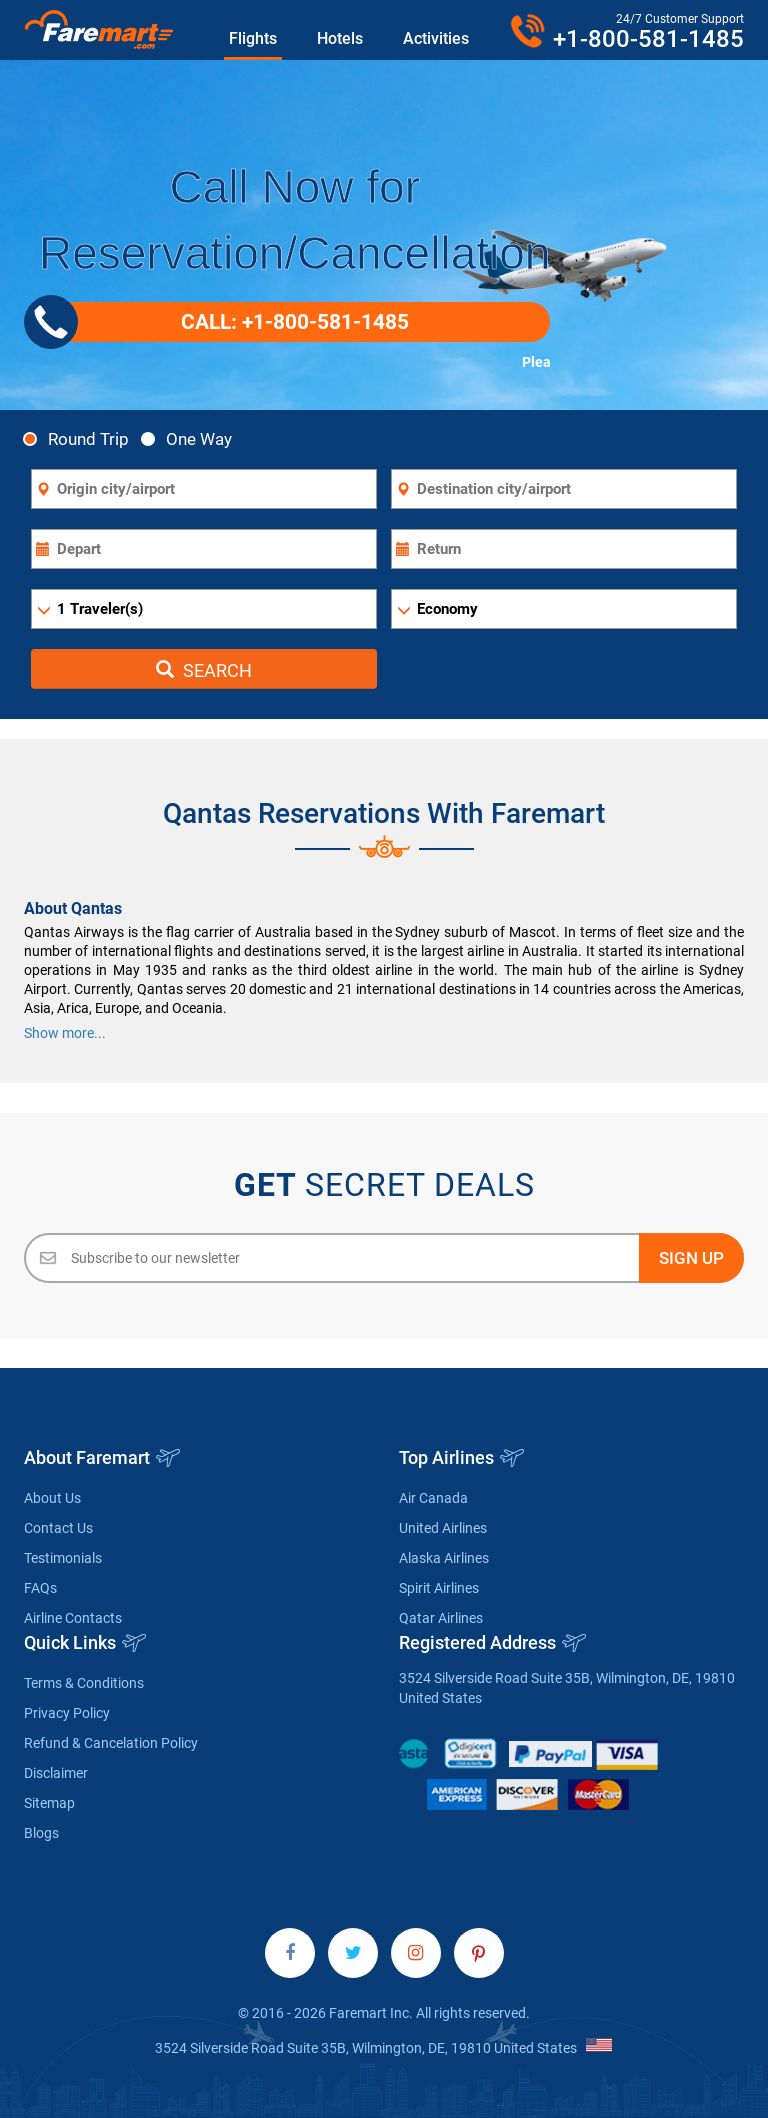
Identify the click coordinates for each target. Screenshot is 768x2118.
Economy (447, 609)
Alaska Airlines (444, 1558)
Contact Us (58, 1528)
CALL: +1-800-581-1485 (224, 322)
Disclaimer (56, 1773)
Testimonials (63, 1558)
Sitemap (49, 1803)
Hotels (340, 38)
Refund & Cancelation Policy (111, 1743)
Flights (253, 38)
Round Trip (81, 438)
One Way (192, 438)
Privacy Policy (67, 1713)
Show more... (65, 1033)
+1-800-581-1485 (648, 39)
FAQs (40, 1588)
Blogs (41, 1833)
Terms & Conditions (84, 1683)
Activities (436, 38)
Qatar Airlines (441, 1618)
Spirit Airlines (439, 1588)
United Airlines (443, 1528)
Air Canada (433, 1498)
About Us (52, 1498)
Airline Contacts (73, 1618)
